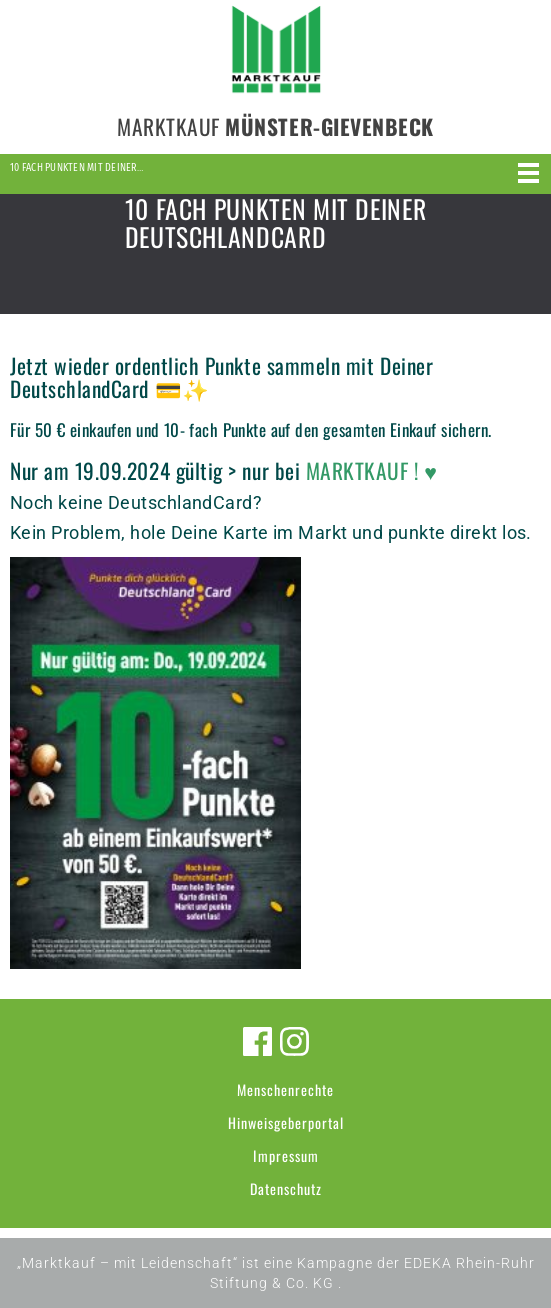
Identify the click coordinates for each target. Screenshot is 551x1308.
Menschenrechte (285, 1089)
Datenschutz (286, 1188)
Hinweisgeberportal (286, 1122)
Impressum (286, 1155)
